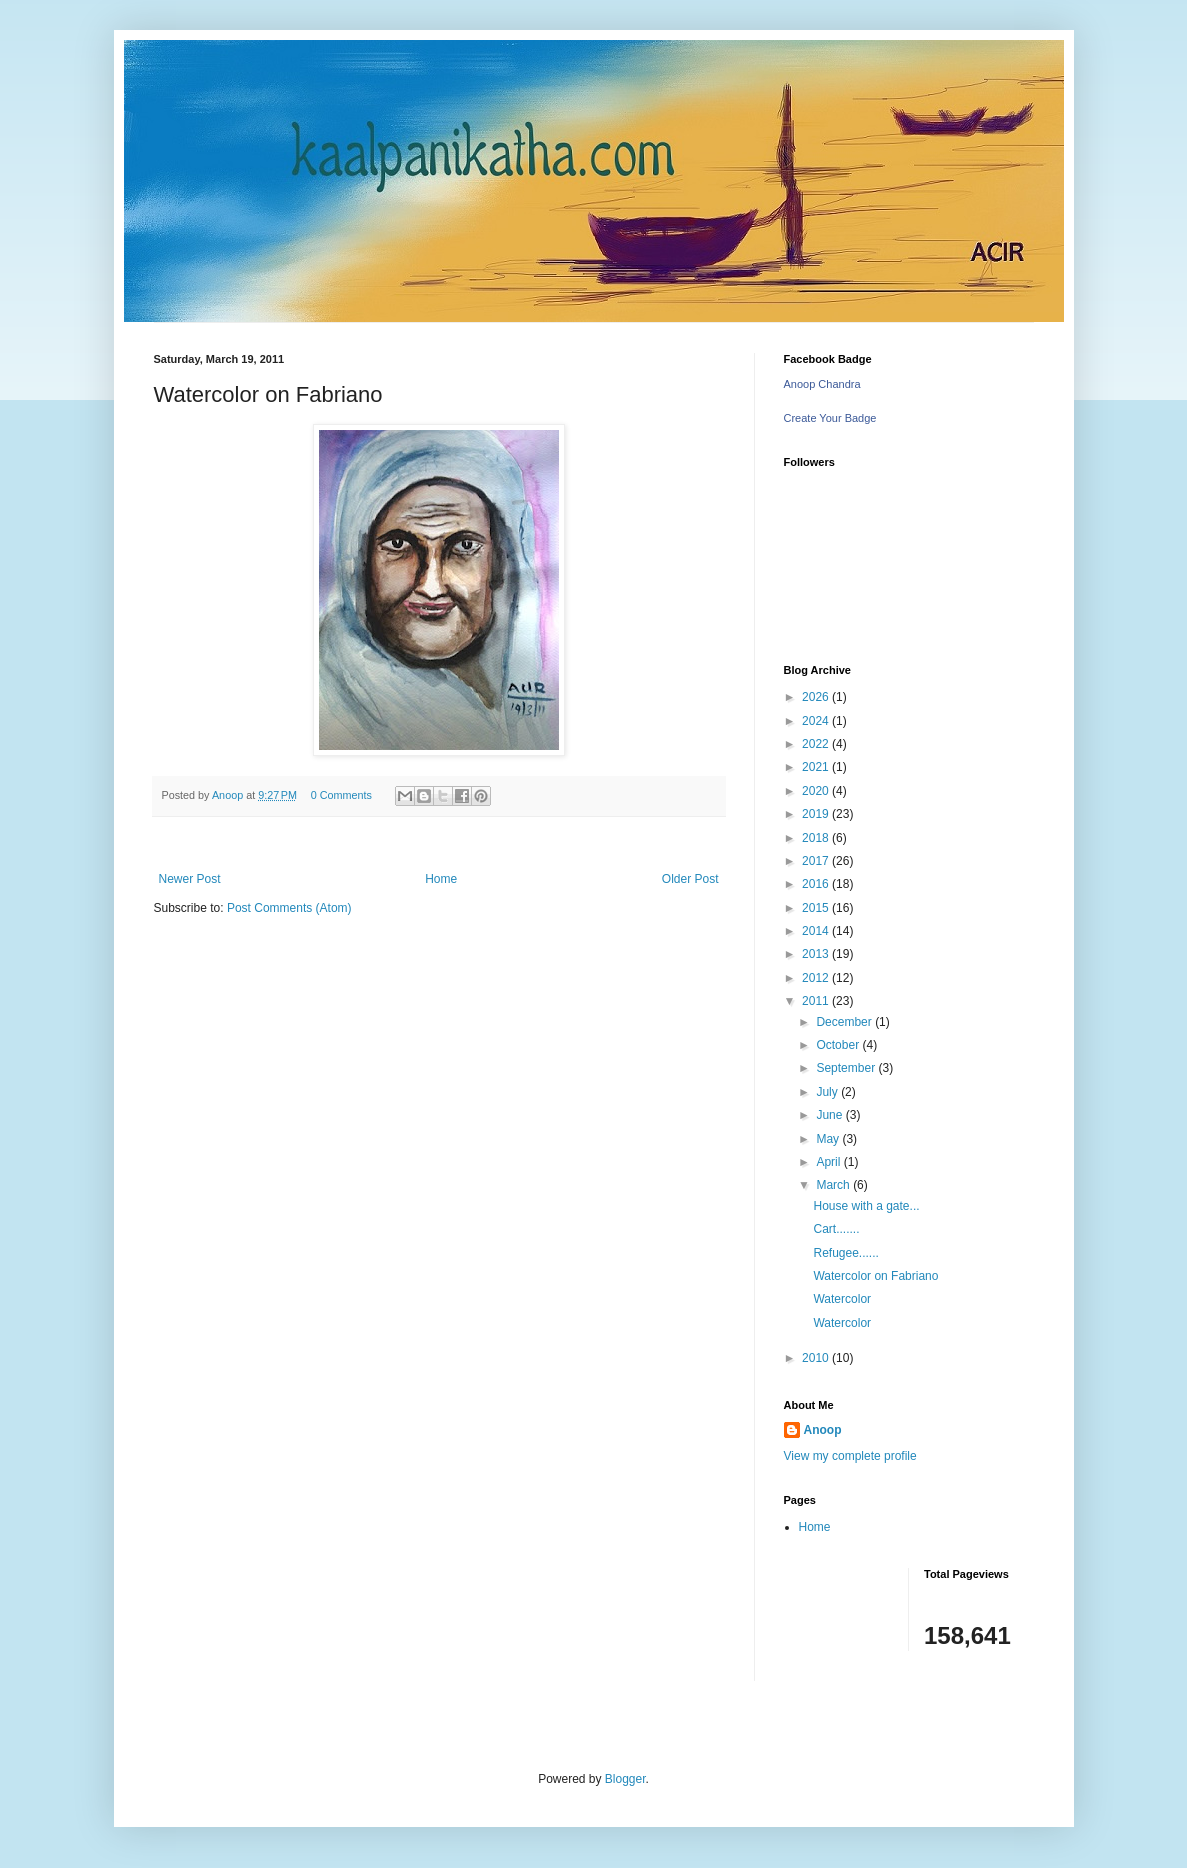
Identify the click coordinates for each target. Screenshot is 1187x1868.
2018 (817, 838)
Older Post (690, 879)
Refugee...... (845, 1253)
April (829, 1162)
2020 (817, 791)
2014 (817, 931)
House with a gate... (866, 1206)
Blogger (625, 1779)
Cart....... (836, 1229)
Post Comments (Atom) (289, 908)
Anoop (823, 1430)
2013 (817, 954)
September (847, 1068)
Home (441, 879)
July (828, 1092)
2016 (817, 884)
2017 (817, 861)
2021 (817, 767)
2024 (817, 721)
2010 (817, 1358)
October (839, 1045)
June (830, 1115)
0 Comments (341, 795)
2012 (817, 978)
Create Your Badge (830, 418)
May (829, 1139)
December (845, 1022)
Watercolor (842, 1299)
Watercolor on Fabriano (875, 1276)
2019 (817, 814)
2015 (817, 908)
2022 (817, 744)
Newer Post (190, 879)
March (834, 1185)
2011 (817, 1001)
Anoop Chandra (822, 384)
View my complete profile (850, 1456)
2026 (817, 697)
